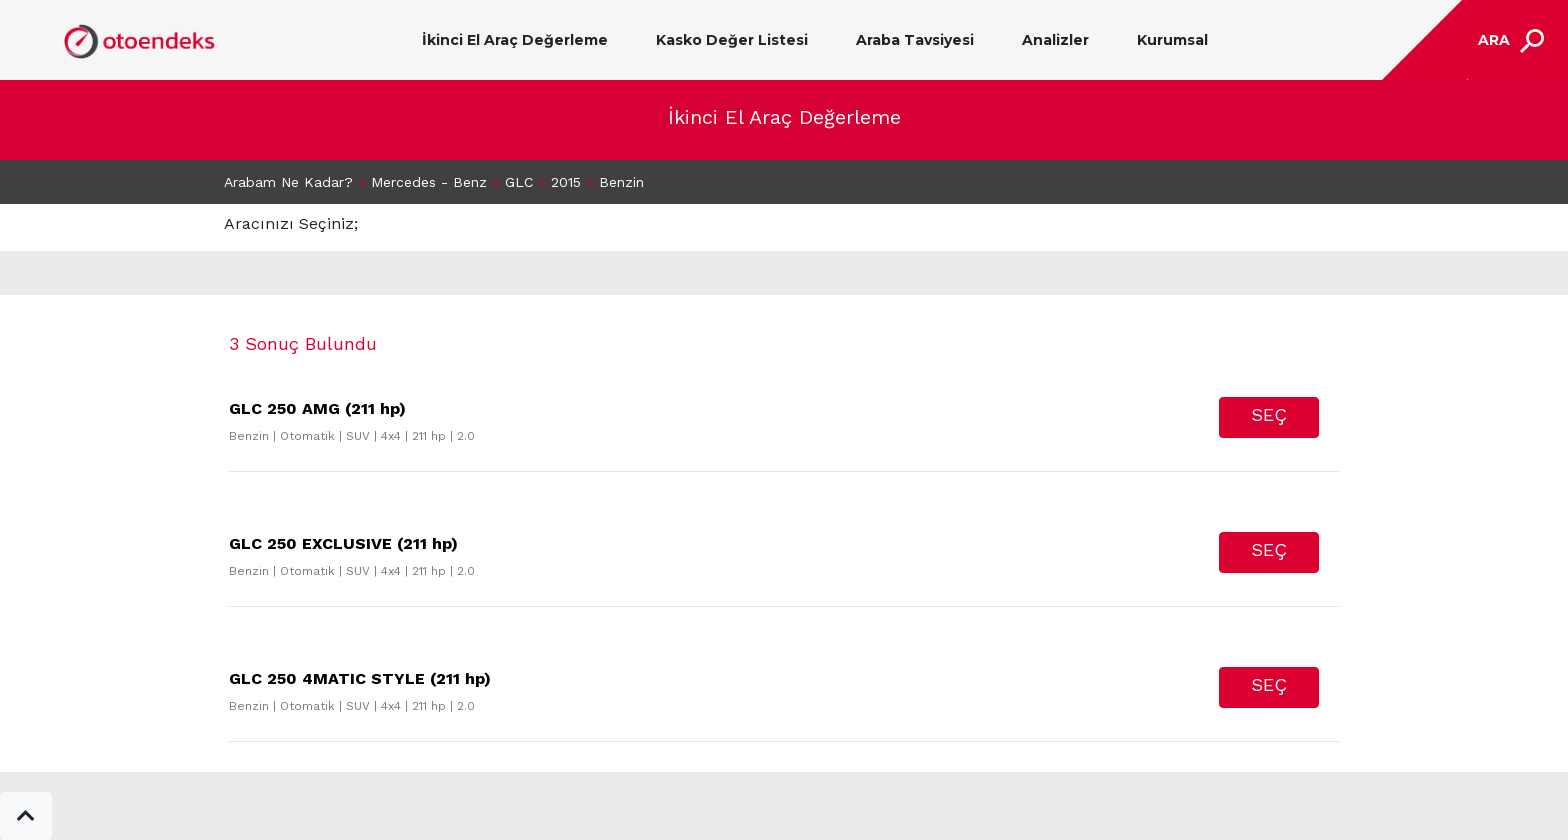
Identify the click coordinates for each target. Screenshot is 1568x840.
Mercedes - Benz (429, 182)
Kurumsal (1172, 40)
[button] (26, 816)
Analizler (1055, 40)
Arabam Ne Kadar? (288, 182)
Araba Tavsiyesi (915, 40)
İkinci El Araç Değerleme (515, 40)
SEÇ (1269, 414)
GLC (519, 182)
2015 (566, 182)
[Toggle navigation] (1508, 40)
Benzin (621, 182)
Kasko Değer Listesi (732, 40)
